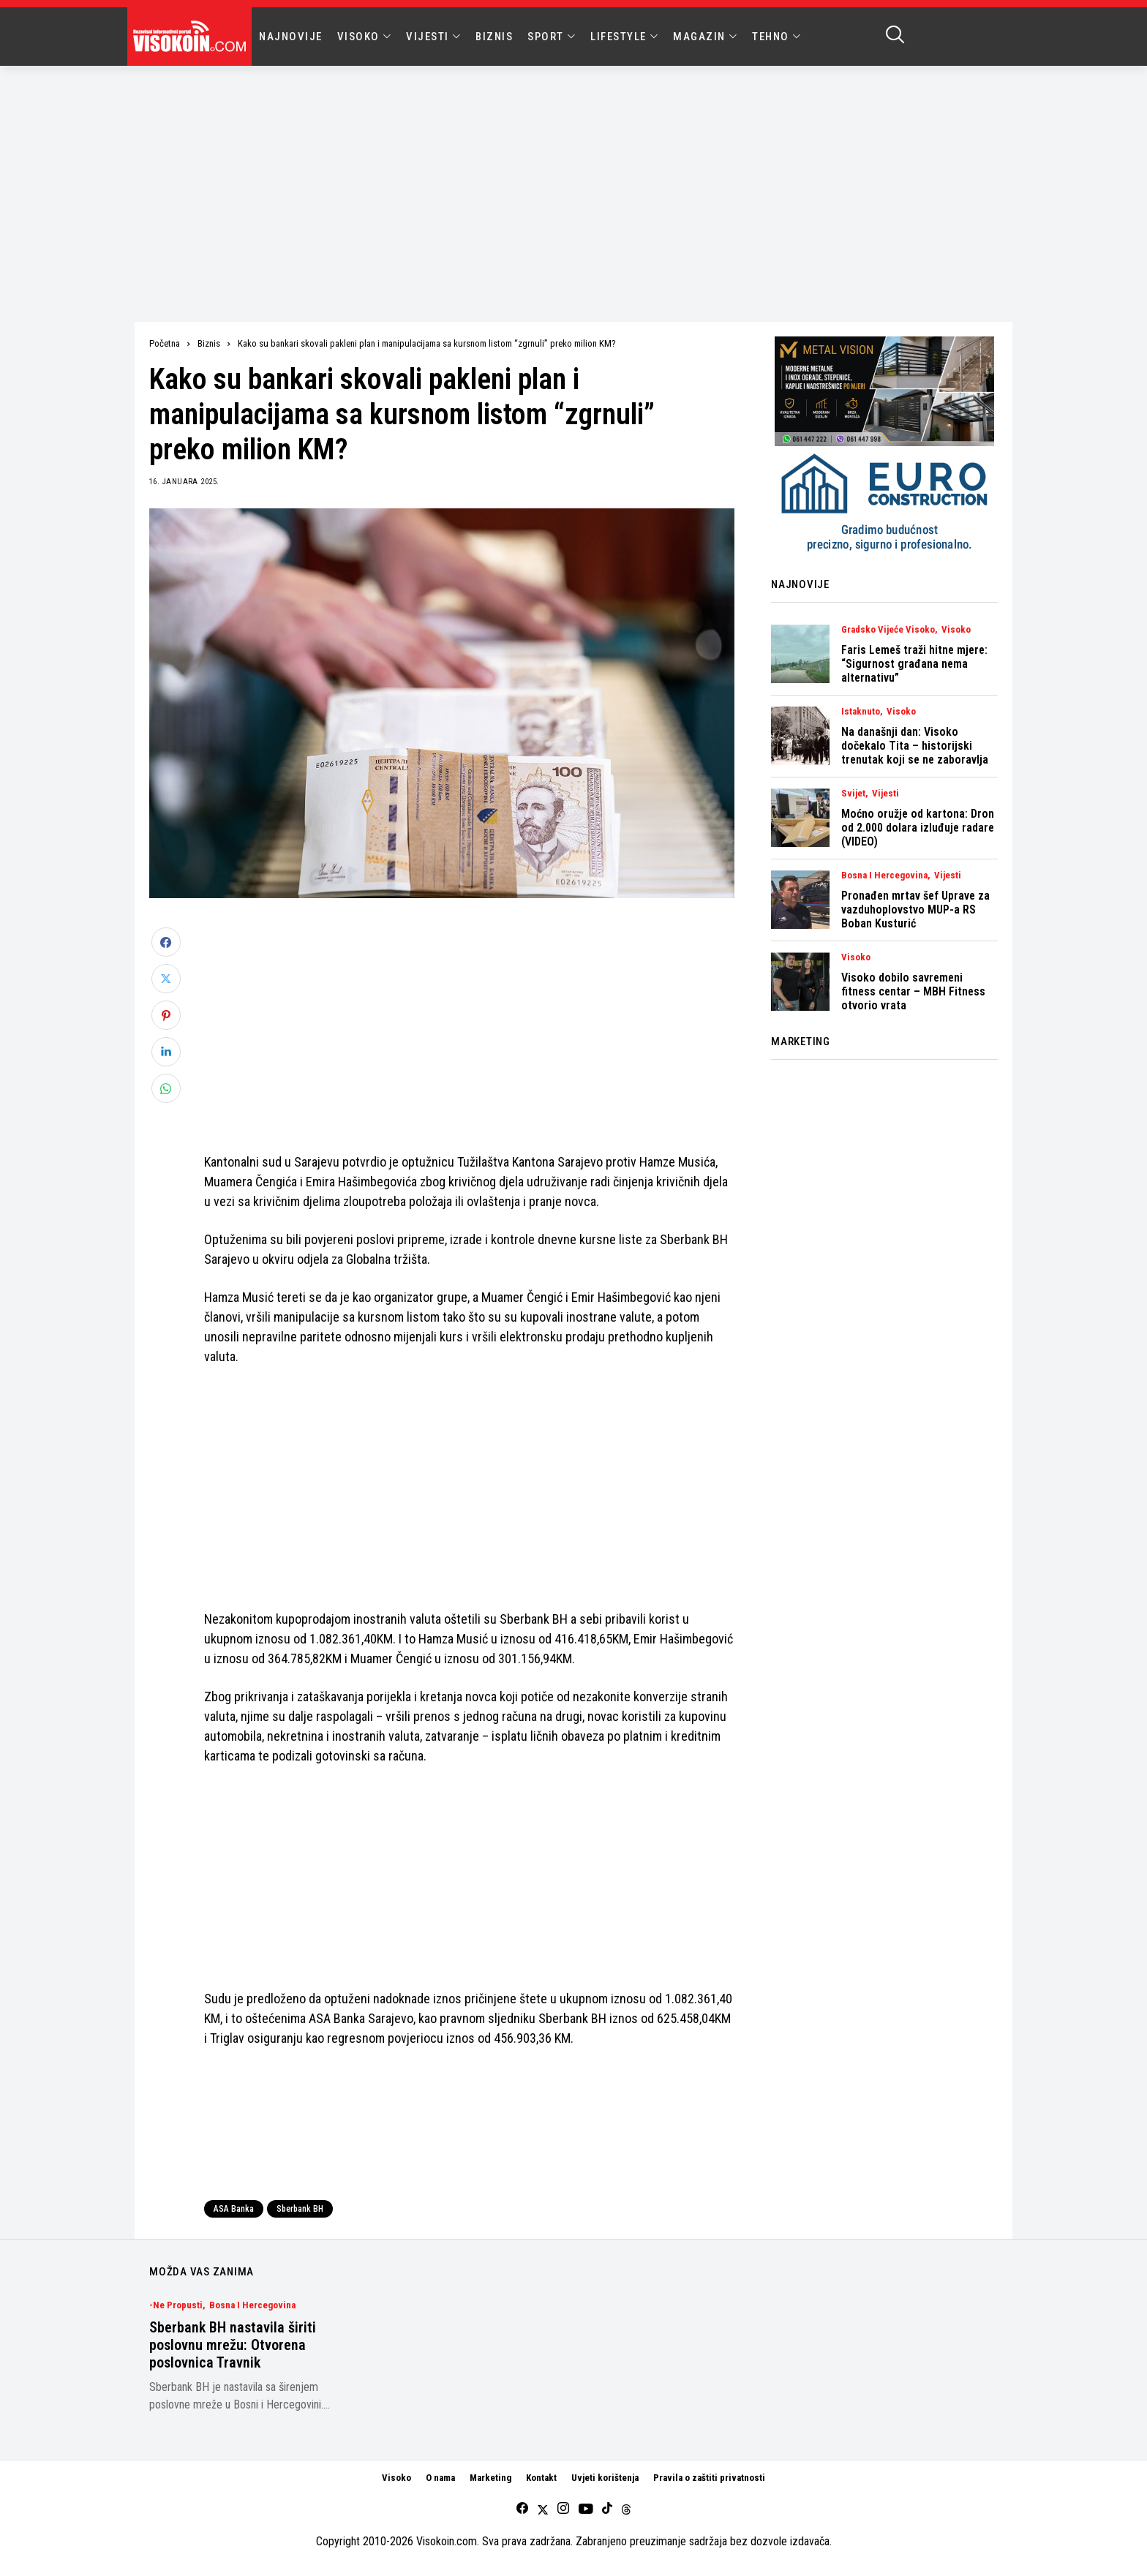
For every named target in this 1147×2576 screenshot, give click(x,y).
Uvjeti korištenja (605, 2477)
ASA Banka (234, 2209)
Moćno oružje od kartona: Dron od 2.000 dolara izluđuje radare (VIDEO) (917, 827)
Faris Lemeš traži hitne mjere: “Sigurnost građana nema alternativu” (914, 664)
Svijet (853, 793)
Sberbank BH (300, 2209)
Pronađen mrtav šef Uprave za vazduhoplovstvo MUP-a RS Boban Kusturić (915, 909)
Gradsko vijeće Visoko (888, 630)
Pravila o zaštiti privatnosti (709, 2477)
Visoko (956, 630)
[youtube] (586, 2509)
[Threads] (626, 2509)
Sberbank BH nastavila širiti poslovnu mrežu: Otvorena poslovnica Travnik (232, 2345)
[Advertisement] (573, 175)
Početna (164, 343)
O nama (440, 2477)
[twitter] (543, 2509)
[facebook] (522, 2509)
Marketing (490, 2477)
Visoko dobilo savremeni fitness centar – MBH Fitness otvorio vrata (913, 991)
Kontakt (541, 2477)
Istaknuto (860, 712)
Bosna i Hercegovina (884, 875)
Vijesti (885, 793)
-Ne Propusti (176, 2305)
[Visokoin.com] (192, 36)
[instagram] (563, 2509)
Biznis (209, 343)
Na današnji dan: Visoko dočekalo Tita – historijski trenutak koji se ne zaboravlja (914, 746)
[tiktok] (607, 2509)
